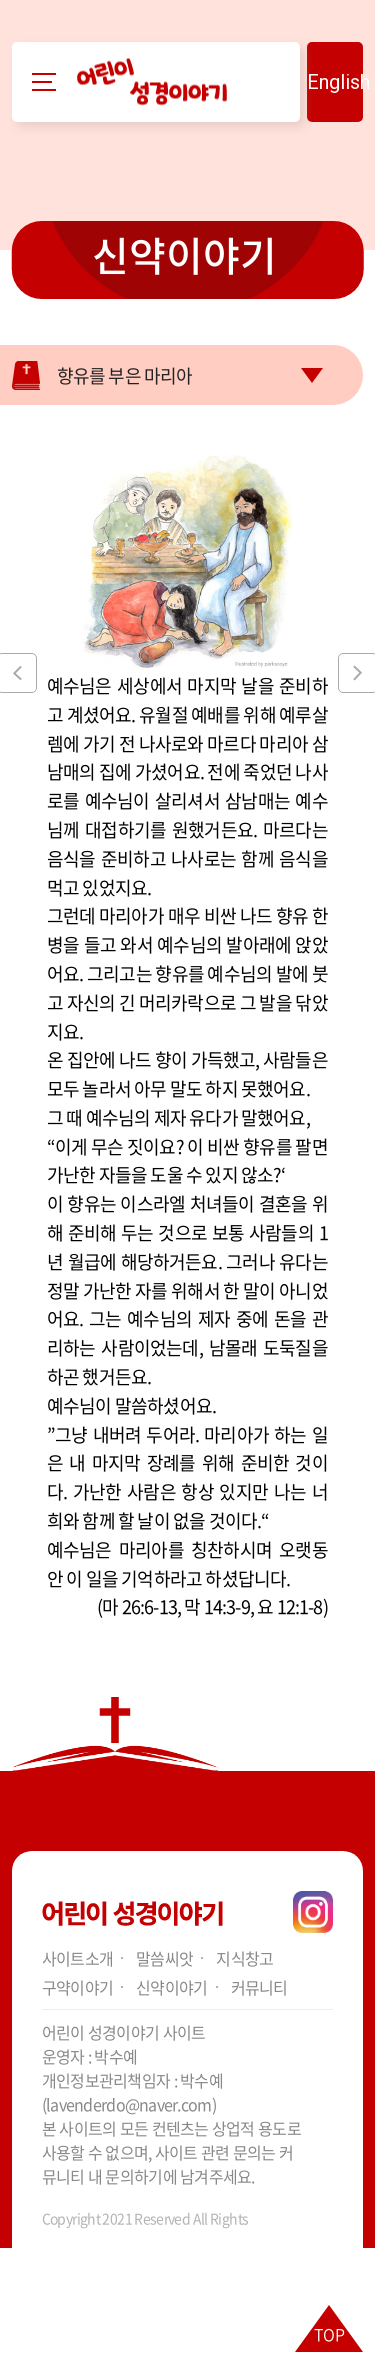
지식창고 (244, 1958)
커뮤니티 (259, 1987)
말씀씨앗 (164, 1958)
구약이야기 (77, 1987)
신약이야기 (184, 254)
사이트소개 (77, 1958)
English (335, 82)
